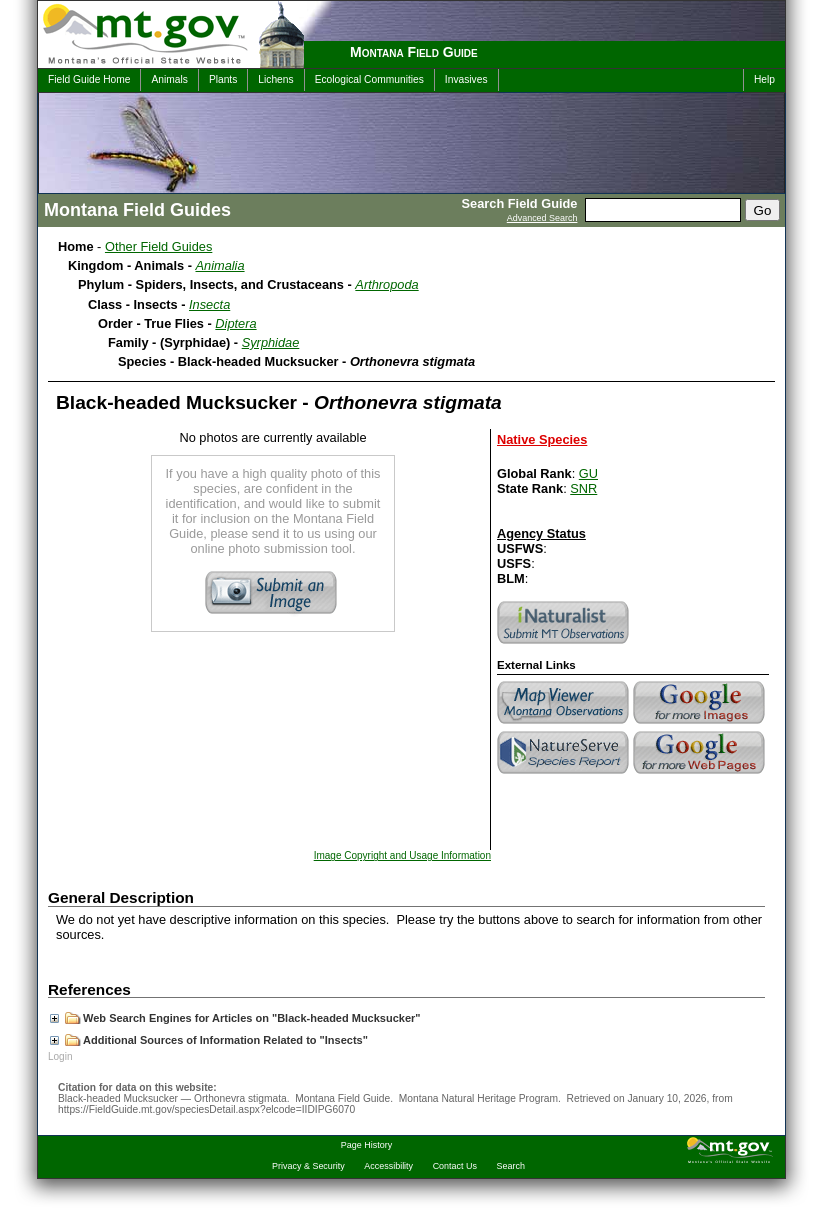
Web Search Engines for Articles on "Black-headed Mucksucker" (235, 1018)
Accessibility (388, 1166)
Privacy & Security (308, 1166)
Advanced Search (542, 218)
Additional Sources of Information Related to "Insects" (209, 1040)
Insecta (209, 304)
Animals (169, 79)
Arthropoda (386, 284)
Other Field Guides (158, 246)
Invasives (466, 79)
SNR (583, 488)
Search (511, 1166)
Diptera (235, 323)
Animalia (220, 265)
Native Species (542, 439)
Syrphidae (271, 342)
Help (764, 79)
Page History (366, 1145)
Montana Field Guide (414, 52)
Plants (223, 79)
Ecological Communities (369, 79)
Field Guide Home (89, 79)
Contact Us (455, 1166)
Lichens (275, 79)
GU (588, 473)
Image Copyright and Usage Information (402, 855)
